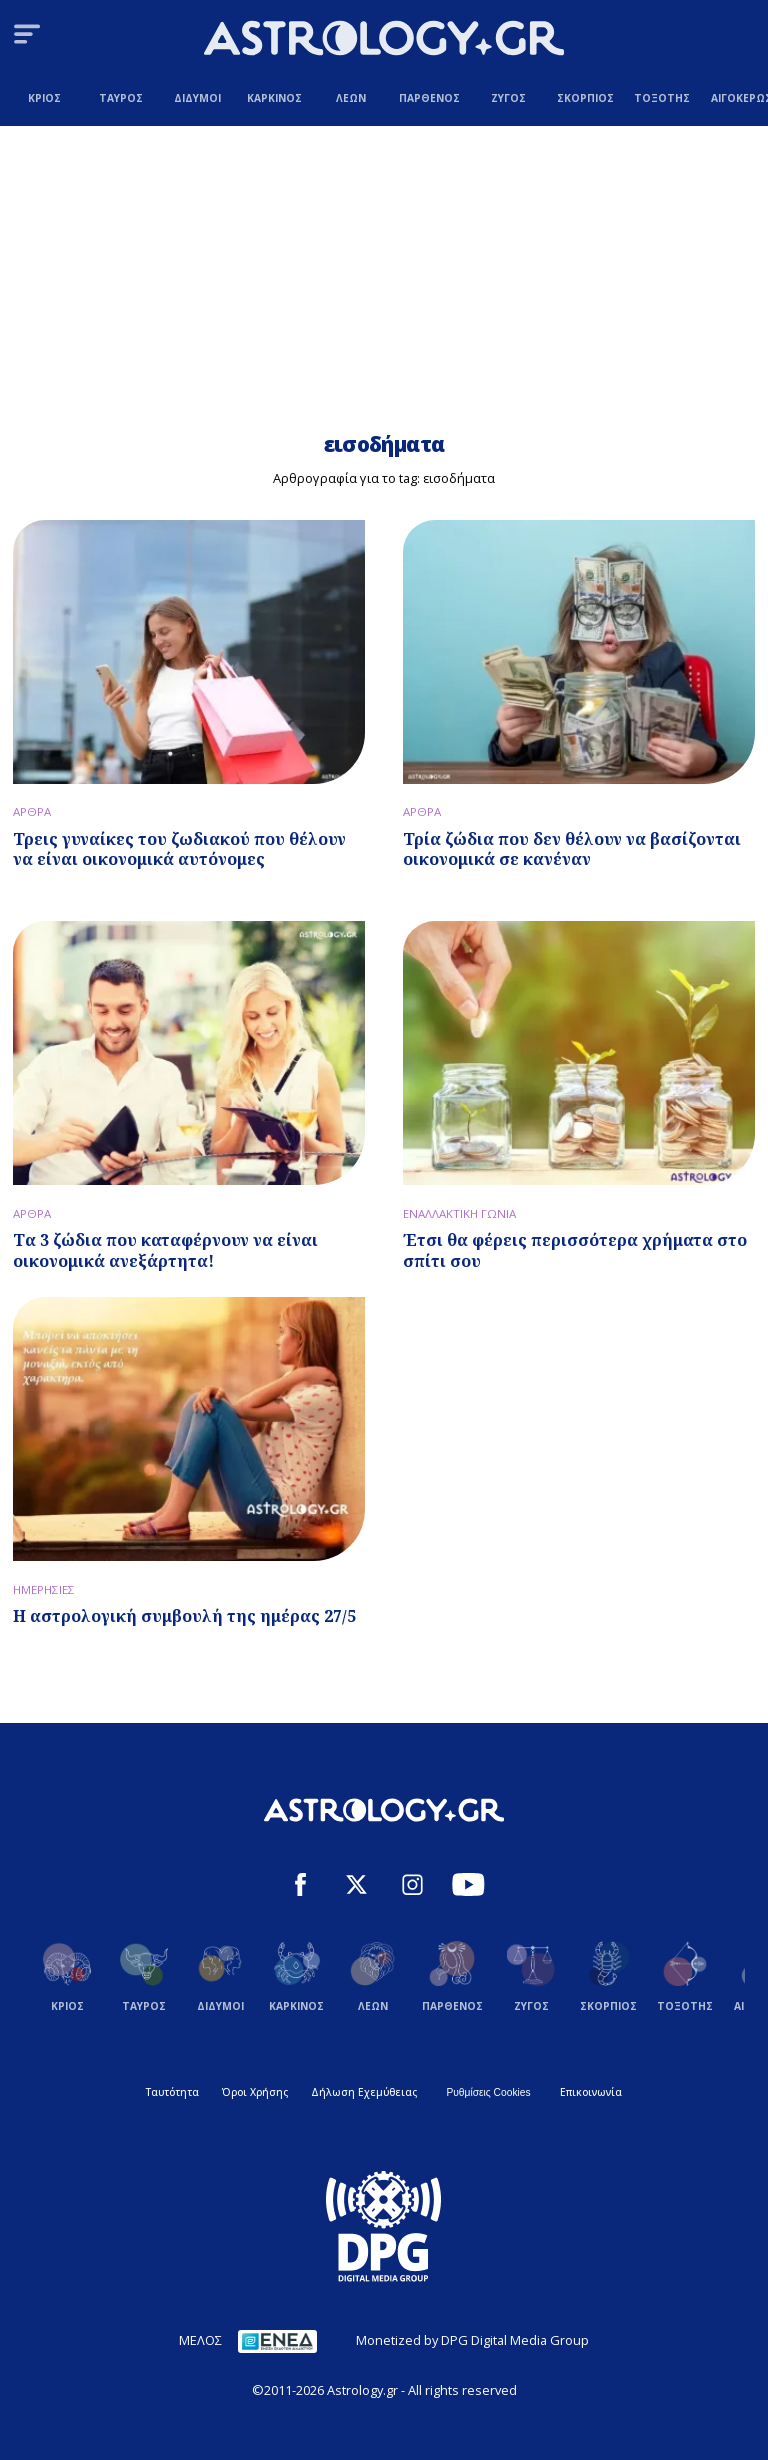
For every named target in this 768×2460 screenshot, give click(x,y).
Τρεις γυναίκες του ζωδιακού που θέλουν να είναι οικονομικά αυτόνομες (179, 849)
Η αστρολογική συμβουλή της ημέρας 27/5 (184, 1616)
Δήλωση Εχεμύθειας (364, 2092)
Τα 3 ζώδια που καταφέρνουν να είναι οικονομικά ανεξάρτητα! (165, 1250)
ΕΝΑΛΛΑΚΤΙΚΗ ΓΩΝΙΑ (459, 1213)
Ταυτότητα (172, 2092)
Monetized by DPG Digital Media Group (472, 2340)
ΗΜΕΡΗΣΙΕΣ (44, 1589)
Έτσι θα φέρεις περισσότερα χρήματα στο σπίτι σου (575, 1250)
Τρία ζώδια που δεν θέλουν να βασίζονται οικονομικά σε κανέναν (572, 849)
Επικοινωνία (591, 2092)
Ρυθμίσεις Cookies (488, 2092)
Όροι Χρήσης (255, 2092)
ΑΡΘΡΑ (32, 811)
